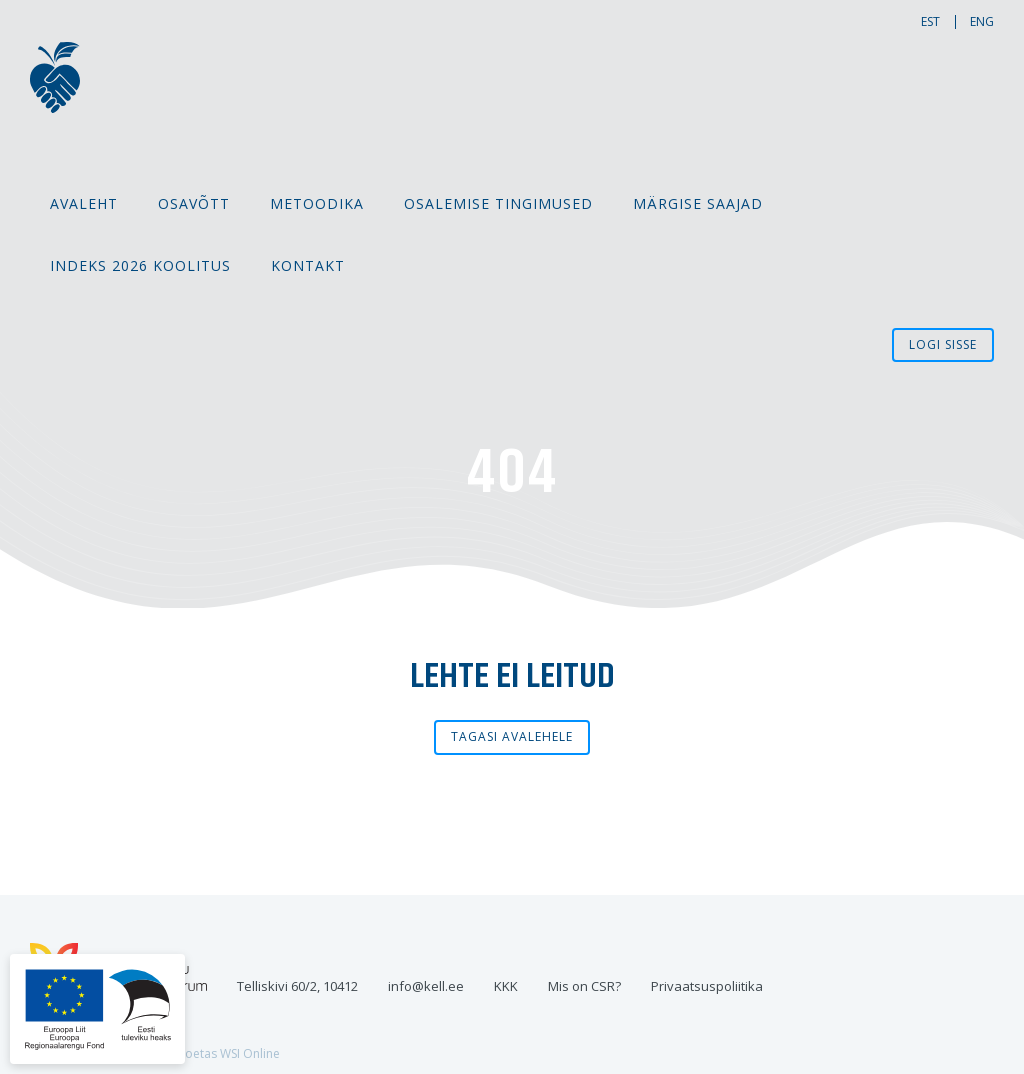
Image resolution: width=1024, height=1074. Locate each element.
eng (982, 21)
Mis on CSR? (584, 986)
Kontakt (308, 265)
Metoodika (317, 203)
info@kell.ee (426, 986)
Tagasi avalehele (512, 736)
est (930, 21)
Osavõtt (194, 203)
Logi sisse (943, 344)
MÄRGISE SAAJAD (698, 203)
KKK (506, 986)
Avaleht (84, 203)
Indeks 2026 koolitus (140, 265)
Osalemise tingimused (498, 203)
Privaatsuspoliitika (707, 986)
